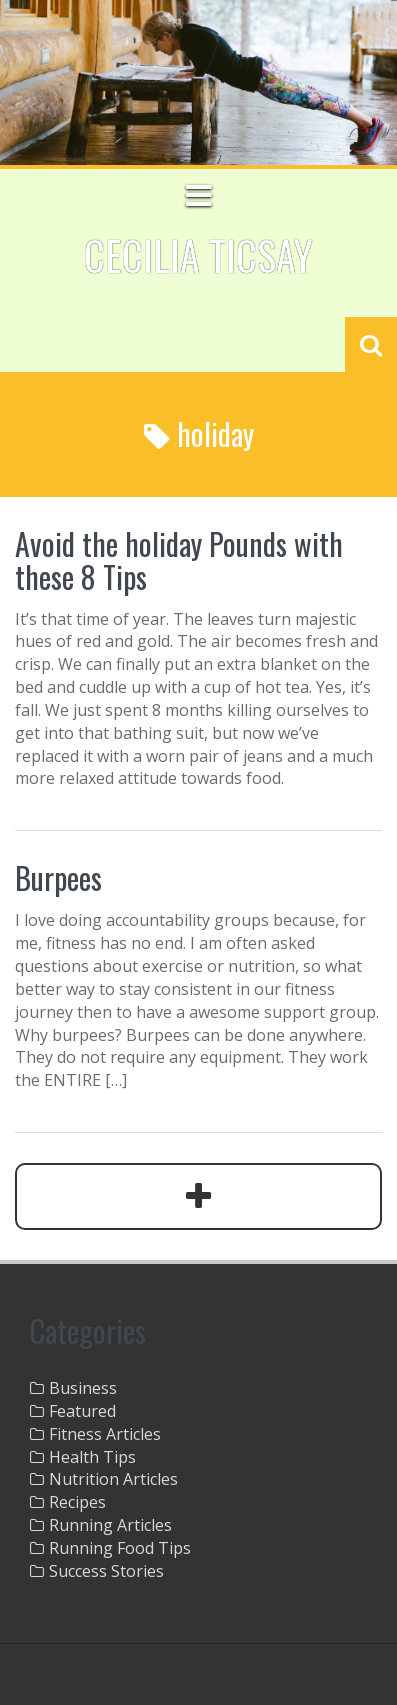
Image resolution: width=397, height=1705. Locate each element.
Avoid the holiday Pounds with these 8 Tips (179, 560)
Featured (82, 1411)
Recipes (77, 1502)
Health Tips (92, 1457)
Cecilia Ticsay (198, 255)
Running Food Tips (120, 1548)
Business (83, 1388)
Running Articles (110, 1525)
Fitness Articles (105, 1434)
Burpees (58, 877)
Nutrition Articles (113, 1479)
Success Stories (106, 1571)
